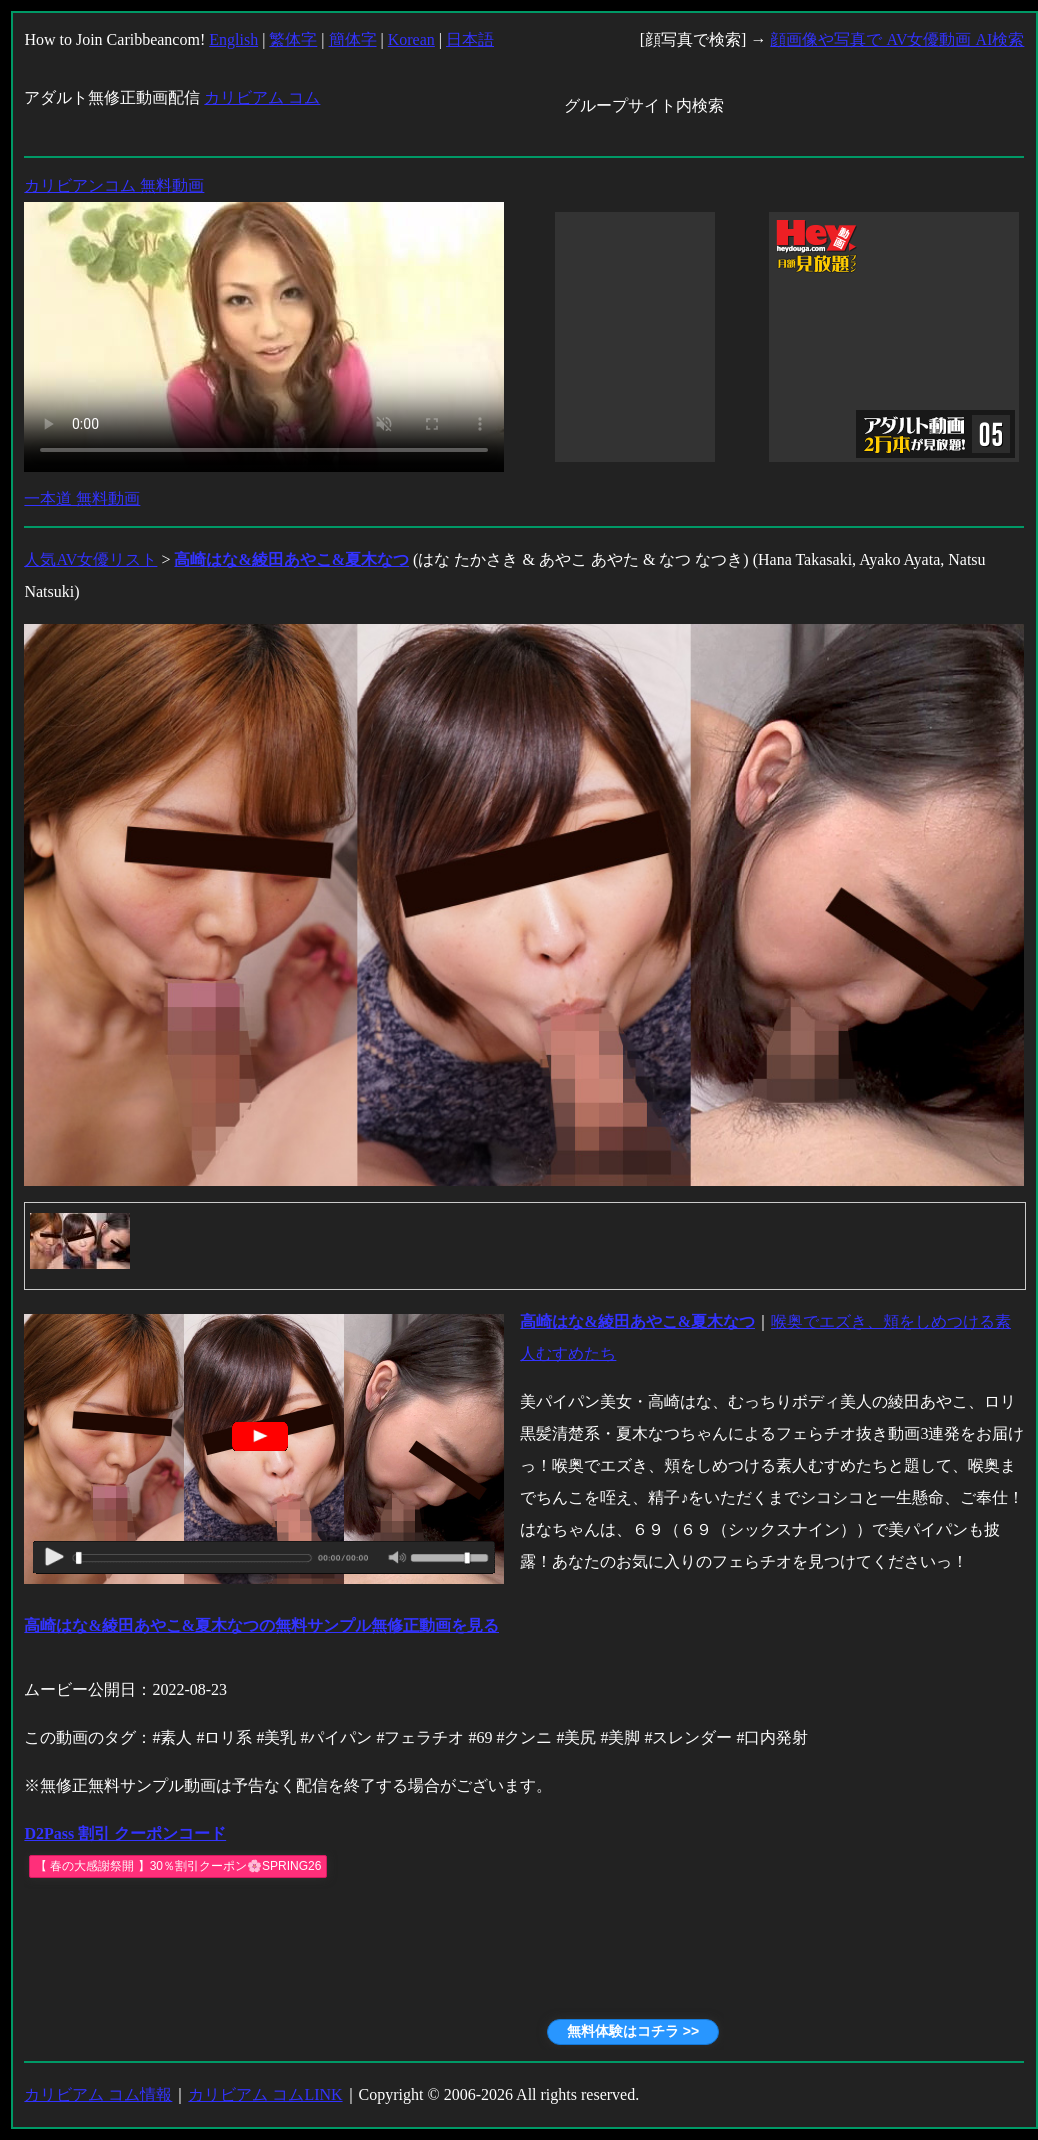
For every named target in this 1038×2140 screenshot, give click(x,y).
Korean (411, 39)
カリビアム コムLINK (265, 2094)
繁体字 (293, 39)
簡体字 (353, 39)
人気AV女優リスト (90, 559)
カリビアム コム (262, 97)
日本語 (470, 39)
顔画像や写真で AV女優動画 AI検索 (897, 39)
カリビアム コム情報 (98, 2094)
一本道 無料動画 (82, 498)
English (233, 39)
